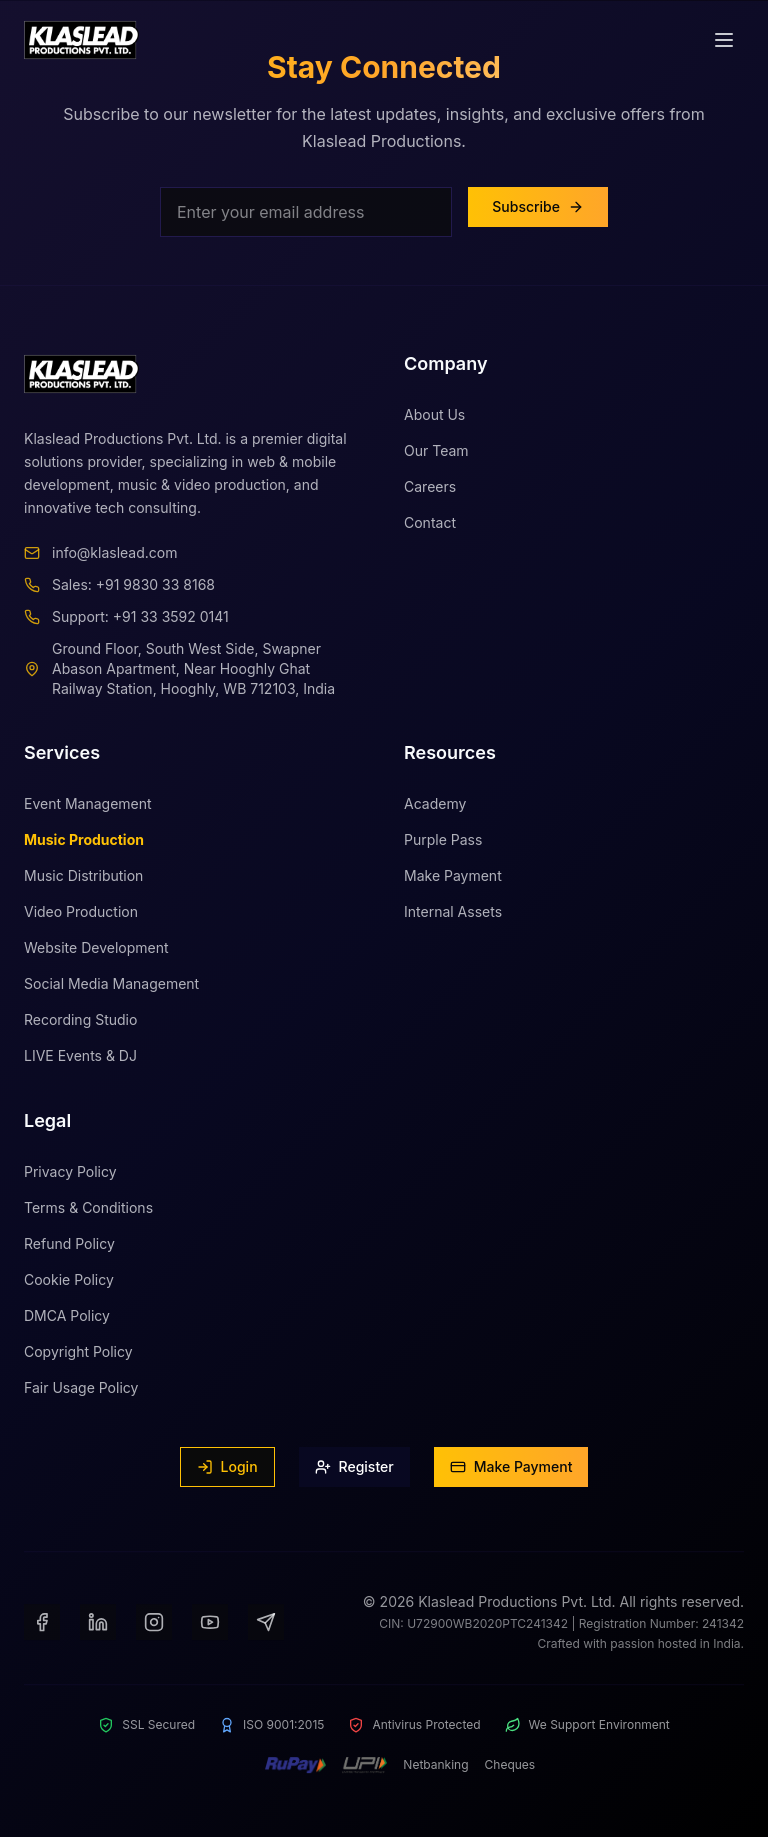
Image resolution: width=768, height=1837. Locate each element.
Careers (430, 488)
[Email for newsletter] (306, 212)
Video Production (81, 921)
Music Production (84, 848)
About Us (434, 416)
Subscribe (538, 206)
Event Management (88, 812)
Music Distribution (83, 884)
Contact (430, 524)
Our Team (436, 452)
